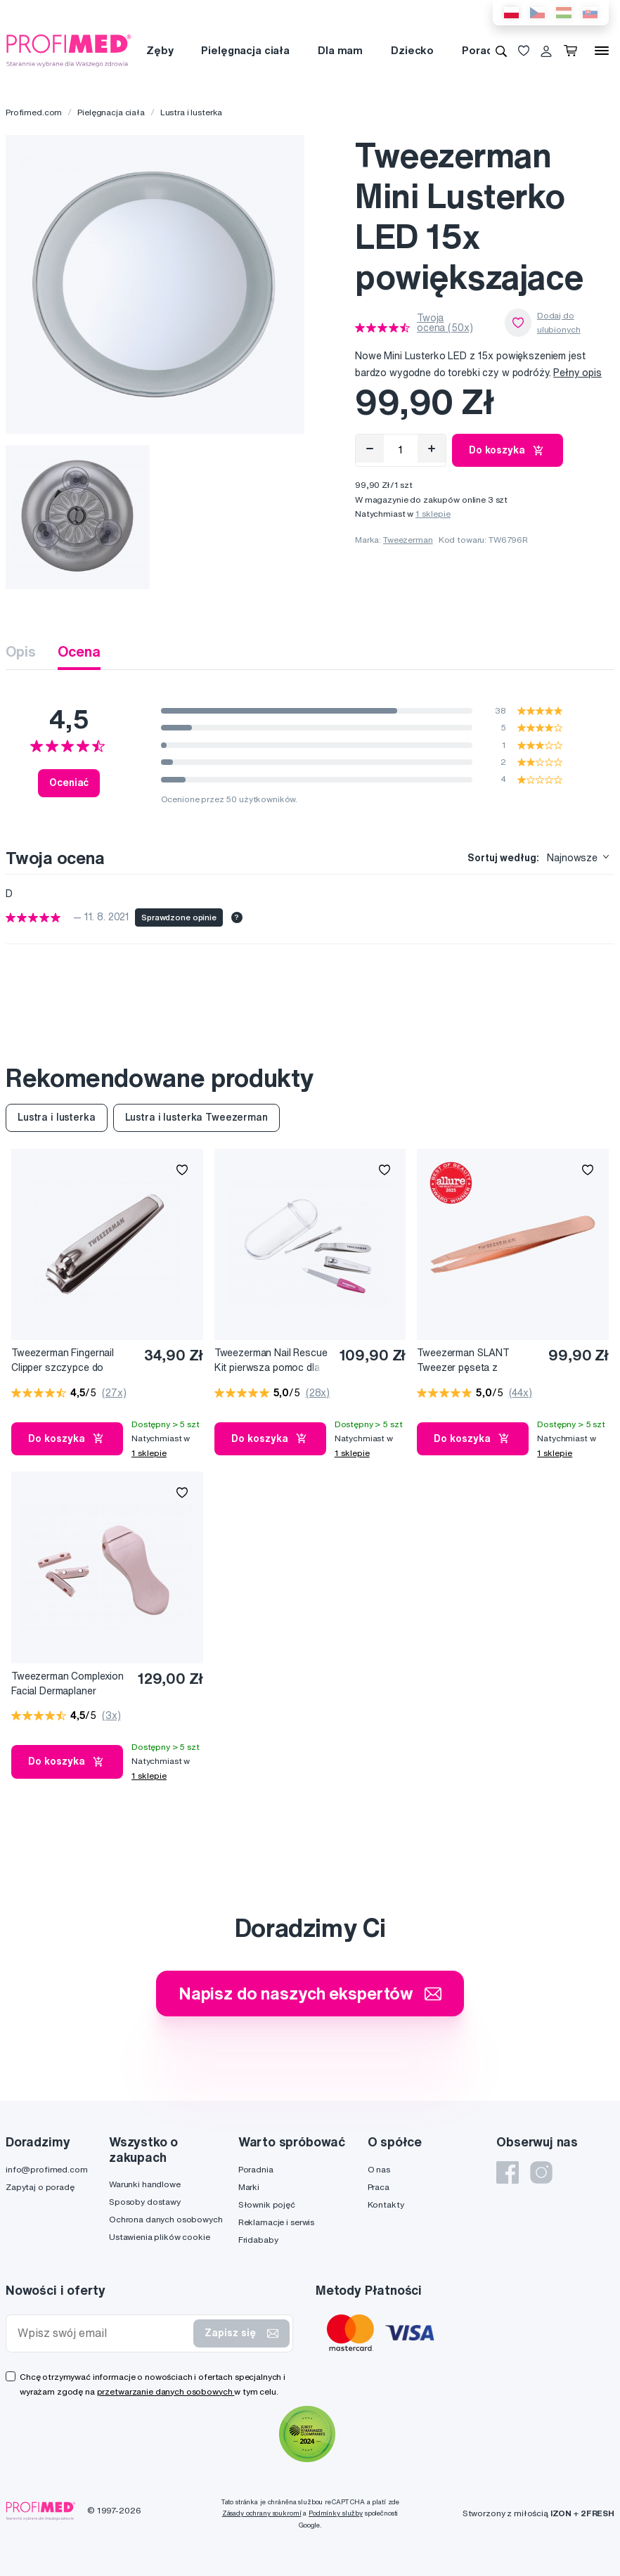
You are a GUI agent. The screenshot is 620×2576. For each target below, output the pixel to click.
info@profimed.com (47, 2169)
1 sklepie (433, 513)
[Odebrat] (370, 448)
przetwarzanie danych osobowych (166, 2391)
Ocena (79, 651)
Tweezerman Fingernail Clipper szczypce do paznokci (62, 1361)
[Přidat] (432, 448)
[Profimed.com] (69, 50)
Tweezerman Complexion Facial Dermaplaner (67, 1683)
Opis (20, 651)
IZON (560, 2513)
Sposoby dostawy (145, 2201)
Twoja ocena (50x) (444, 323)
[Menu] (602, 50)
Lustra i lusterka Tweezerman (196, 1117)
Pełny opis (577, 373)
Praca (378, 2186)
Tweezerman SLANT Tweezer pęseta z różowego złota (463, 1361)
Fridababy (258, 2239)
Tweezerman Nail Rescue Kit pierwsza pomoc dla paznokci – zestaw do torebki (271, 1361)
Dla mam (340, 50)
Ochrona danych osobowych (166, 2219)
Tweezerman (408, 539)
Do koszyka (507, 450)
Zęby (159, 50)
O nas (379, 2169)
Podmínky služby (336, 2513)
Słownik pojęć (266, 2204)
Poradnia (485, 50)
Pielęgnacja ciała (245, 50)
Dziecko (412, 50)
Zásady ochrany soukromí (262, 2513)
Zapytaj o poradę (40, 2186)
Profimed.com (34, 112)
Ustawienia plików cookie (159, 2236)
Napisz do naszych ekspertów (310, 1993)
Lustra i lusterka (191, 112)
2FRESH (597, 2513)
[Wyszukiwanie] (501, 50)
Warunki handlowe (145, 2184)
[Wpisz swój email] (102, 2333)
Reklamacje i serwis (276, 2222)
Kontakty (386, 2204)
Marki (248, 2186)
